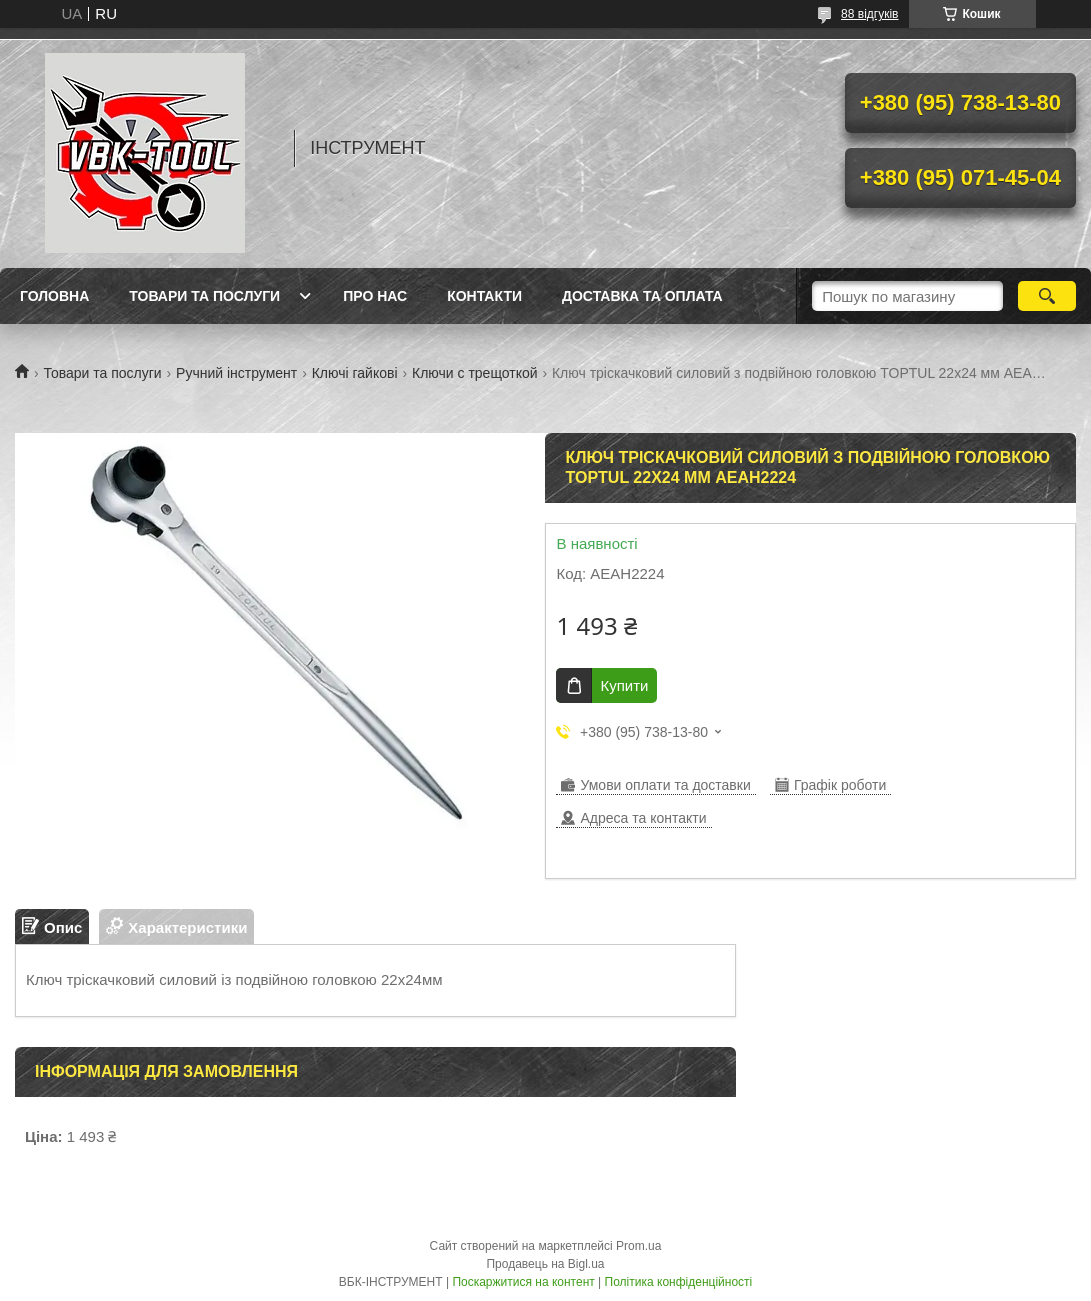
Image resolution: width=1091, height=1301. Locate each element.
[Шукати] (1047, 296)
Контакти (484, 296)
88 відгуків (869, 14)
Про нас (375, 296)
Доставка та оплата (642, 296)
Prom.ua (638, 1246)
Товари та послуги (204, 296)
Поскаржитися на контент (523, 1282)
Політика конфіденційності (679, 1282)
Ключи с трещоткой (475, 373)
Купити (624, 685)
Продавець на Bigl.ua (545, 1264)
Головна (54, 296)
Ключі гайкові (355, 373)
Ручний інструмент (236, 373)
